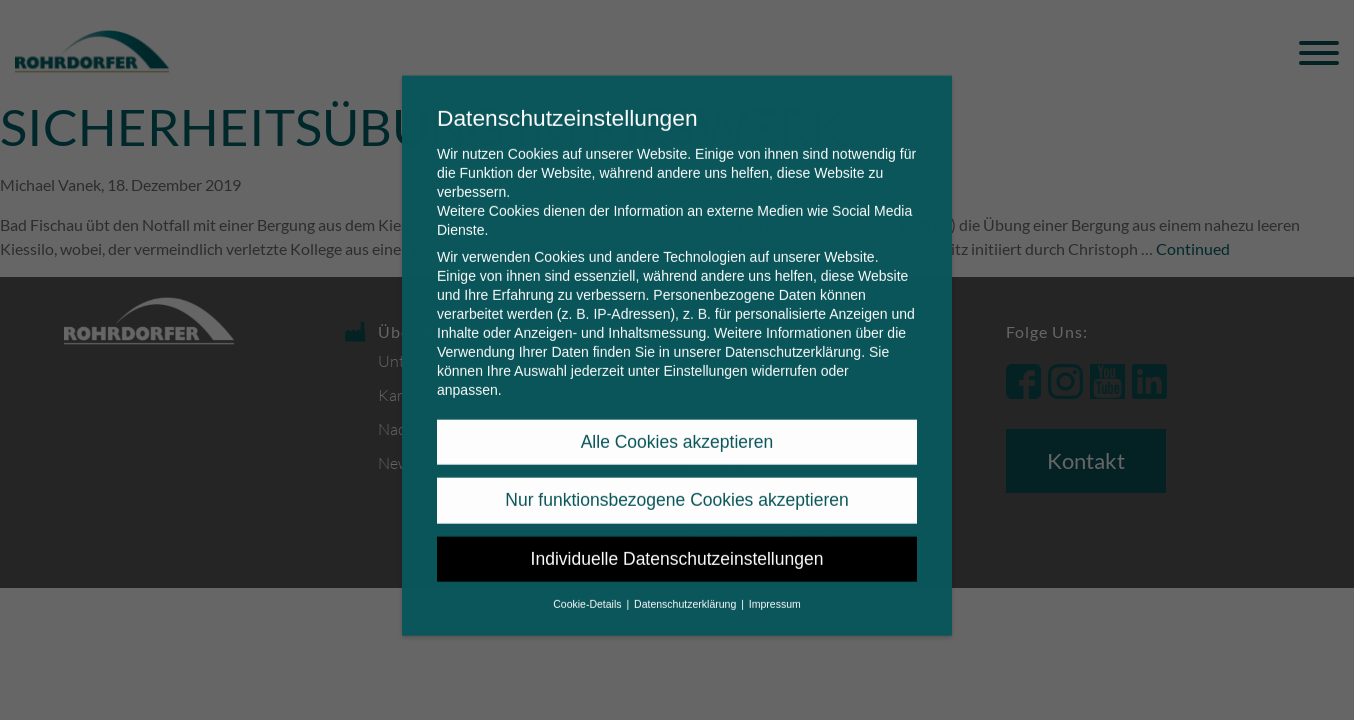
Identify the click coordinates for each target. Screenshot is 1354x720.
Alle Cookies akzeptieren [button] (677, 427)
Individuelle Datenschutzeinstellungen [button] (677, 544)
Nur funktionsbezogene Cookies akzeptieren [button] (676, 485)
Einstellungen (705, 356)
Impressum (775, 589)
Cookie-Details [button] (588, 589)
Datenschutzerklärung (793, 337)
